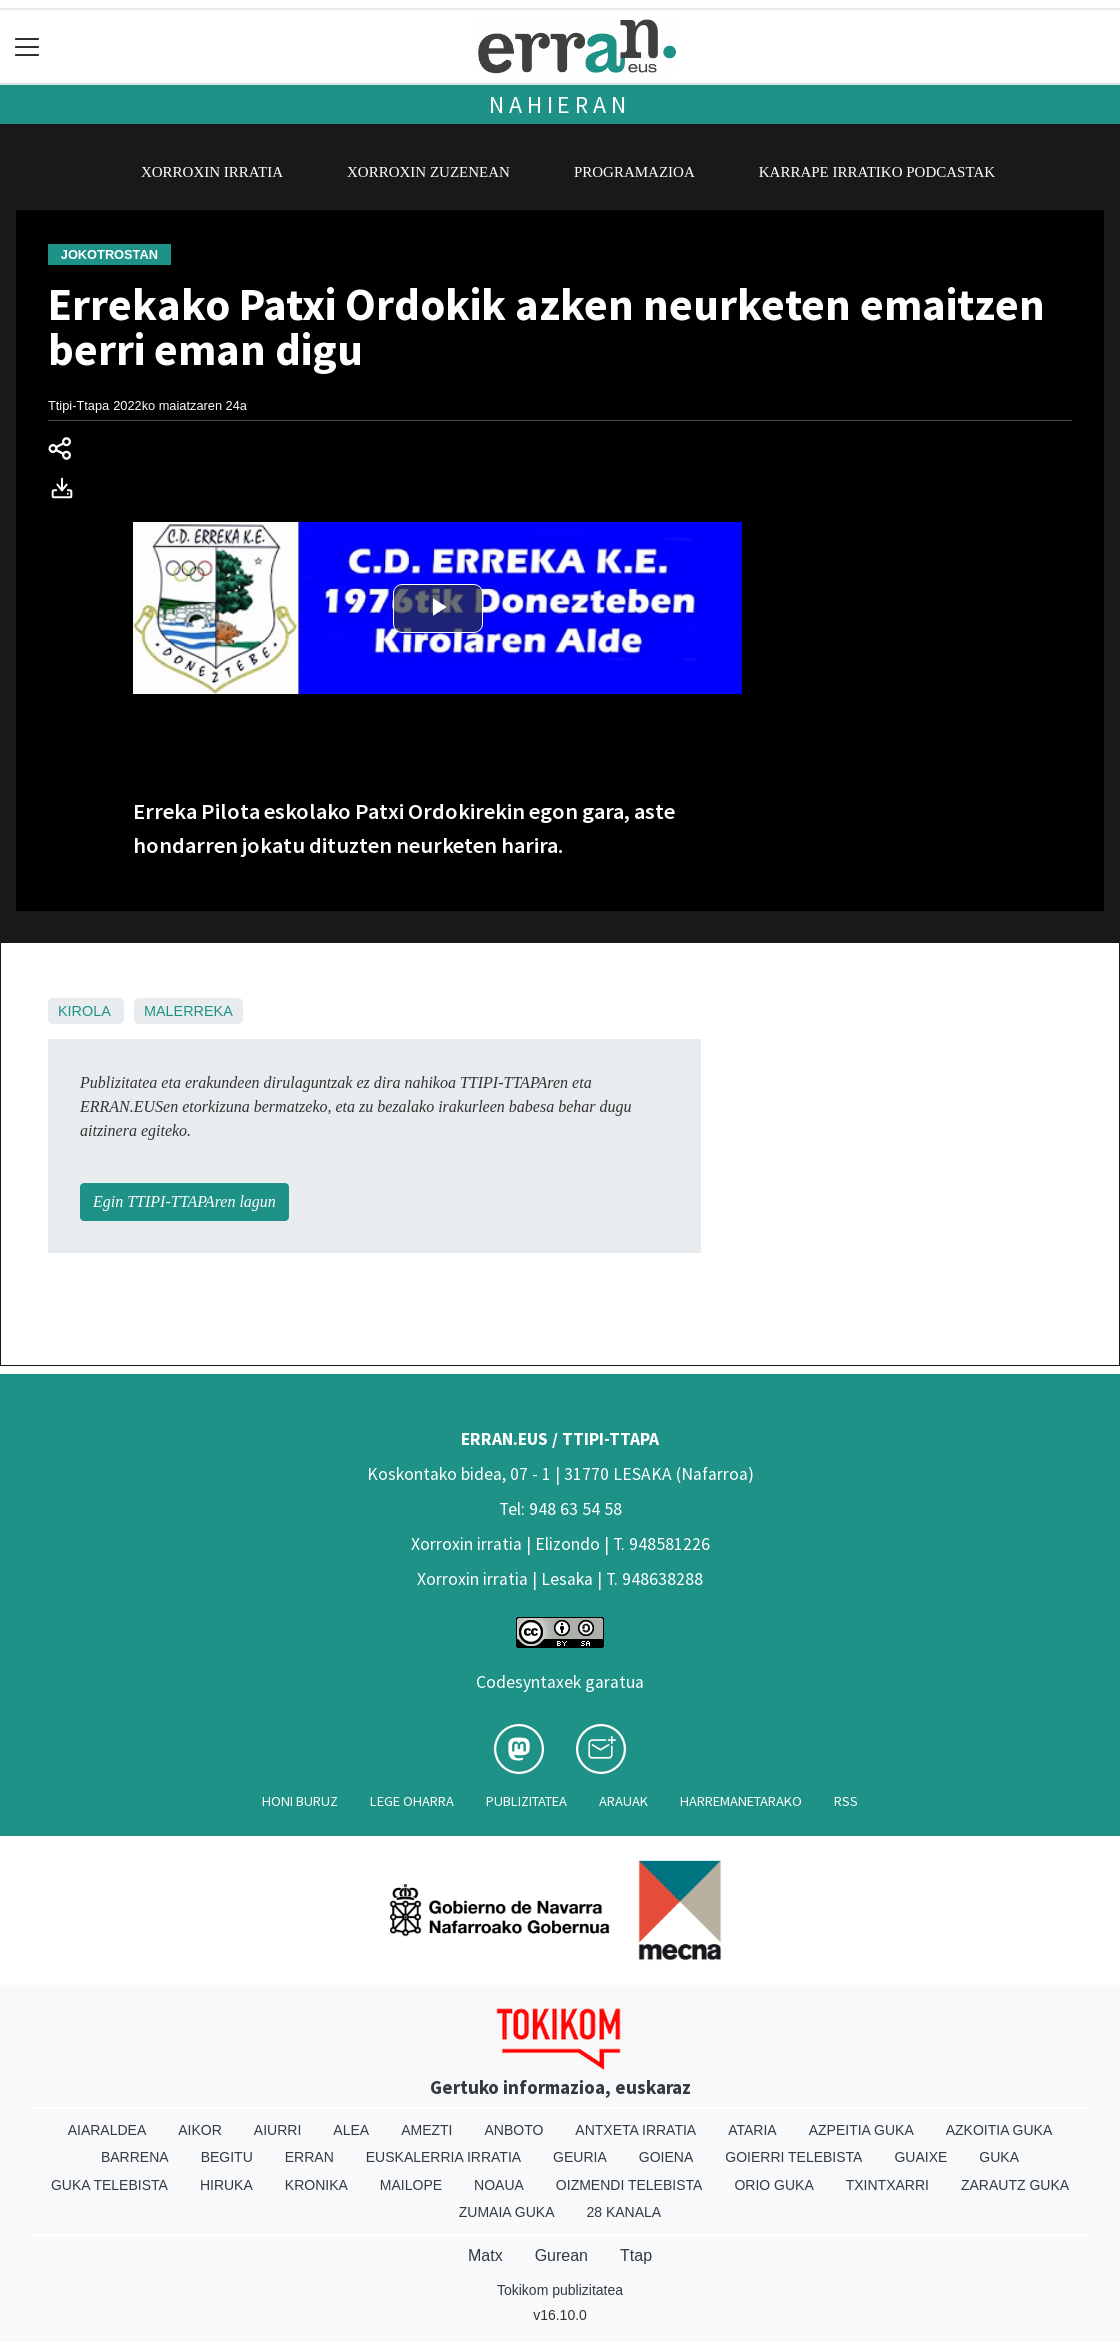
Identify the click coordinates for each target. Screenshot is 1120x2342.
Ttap (636, 2255)
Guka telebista (109, 2185)
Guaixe (920, 2157)
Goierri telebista (793, 2157)
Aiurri (277, 2130)
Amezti (426, 2130)
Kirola (84, 1011)
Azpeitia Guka (861, 2130)
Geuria (580, 2157)
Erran (309, 2157)
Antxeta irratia (635, 2130)
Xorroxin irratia (212, 172)
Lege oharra (412, 1801)
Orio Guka (773, 2185)
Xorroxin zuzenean (428, 172)
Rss (846, 1801)
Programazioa (634, 172)
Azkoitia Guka (999, 2130)
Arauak (623, 1801)
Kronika (316, 2185)
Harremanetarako (741, 1801)
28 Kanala (623, 2212)
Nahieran (559, 104)
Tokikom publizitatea (560, 2290)
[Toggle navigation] (27, 46)
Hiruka (226, 2185)
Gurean (561, 2255)
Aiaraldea (107, 2130)
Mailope (411, 2185)
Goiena (666, 2157)
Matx (485, 2255)
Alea (351, 2130)
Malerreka (188, 1011)
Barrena (135, 2157)
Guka (999, 2157)
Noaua (499, 2185)
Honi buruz (300, 1801)
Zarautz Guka (1015, 2185)
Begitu (227, 2157)
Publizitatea (526, 1801)
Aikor (200, 2130)
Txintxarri (887, 2185)
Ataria (752, 2130)
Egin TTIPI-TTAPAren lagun (184, 1201)
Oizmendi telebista (629, 2185)
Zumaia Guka (507, 2212)
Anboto (513, 2130)
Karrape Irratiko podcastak (877, 172)
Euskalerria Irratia (443, 2157)
